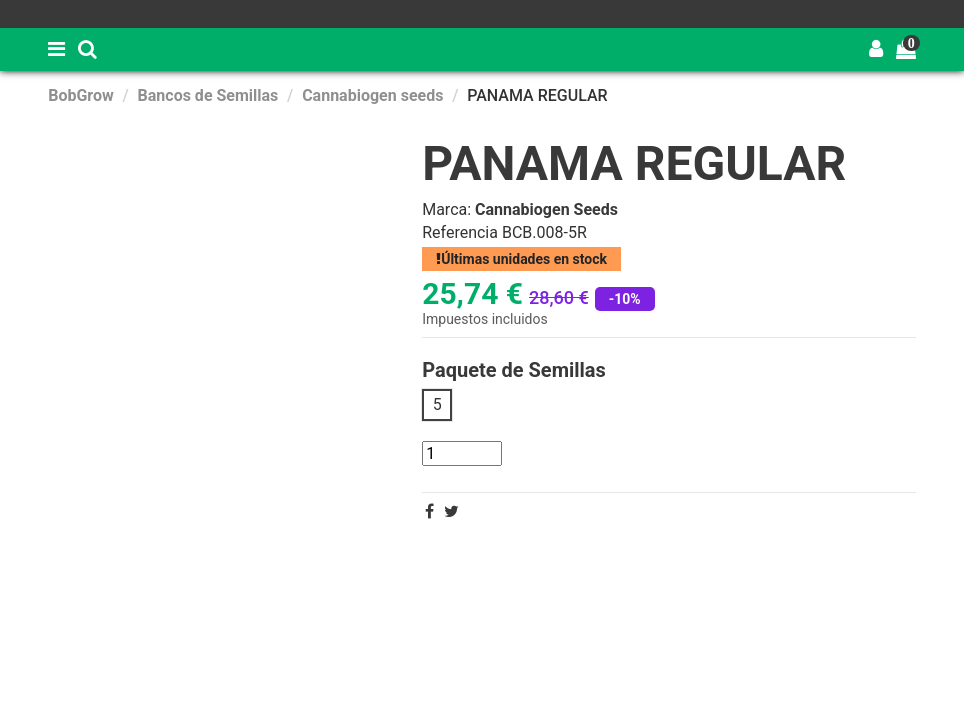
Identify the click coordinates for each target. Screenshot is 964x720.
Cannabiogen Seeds (546, 209)
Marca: (446, 210)
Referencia (460, 233)
